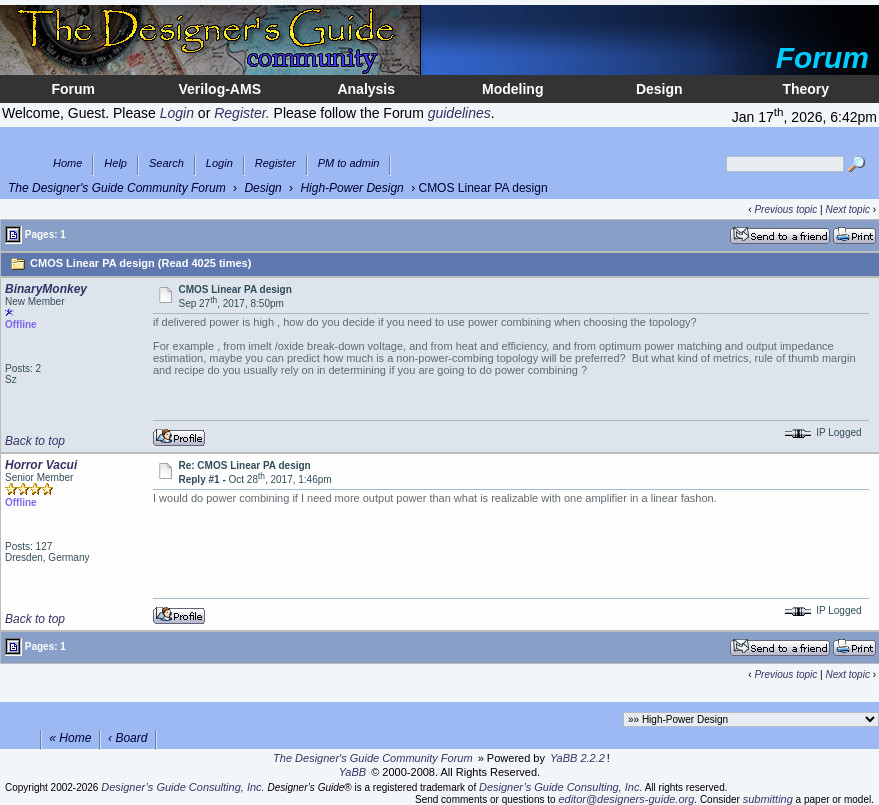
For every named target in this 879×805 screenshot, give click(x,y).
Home (67, 163)
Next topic (847, 209)
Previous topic (785, 209)
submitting (768, 799)
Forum (73, 89)
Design (659, 89)
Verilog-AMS (220, 89)
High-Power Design (351, 188)
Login (219, 163)
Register (275, 163)
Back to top (35, 441)
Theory (805, 89)
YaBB (352, 772)
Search (166, 163)
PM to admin (349, 163)
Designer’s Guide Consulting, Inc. (182, 787)
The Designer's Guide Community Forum (117, 188)
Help (115, 163)
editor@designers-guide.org (626, 799)
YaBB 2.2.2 (577, 758)
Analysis (366, 89)
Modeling (512, 89)
